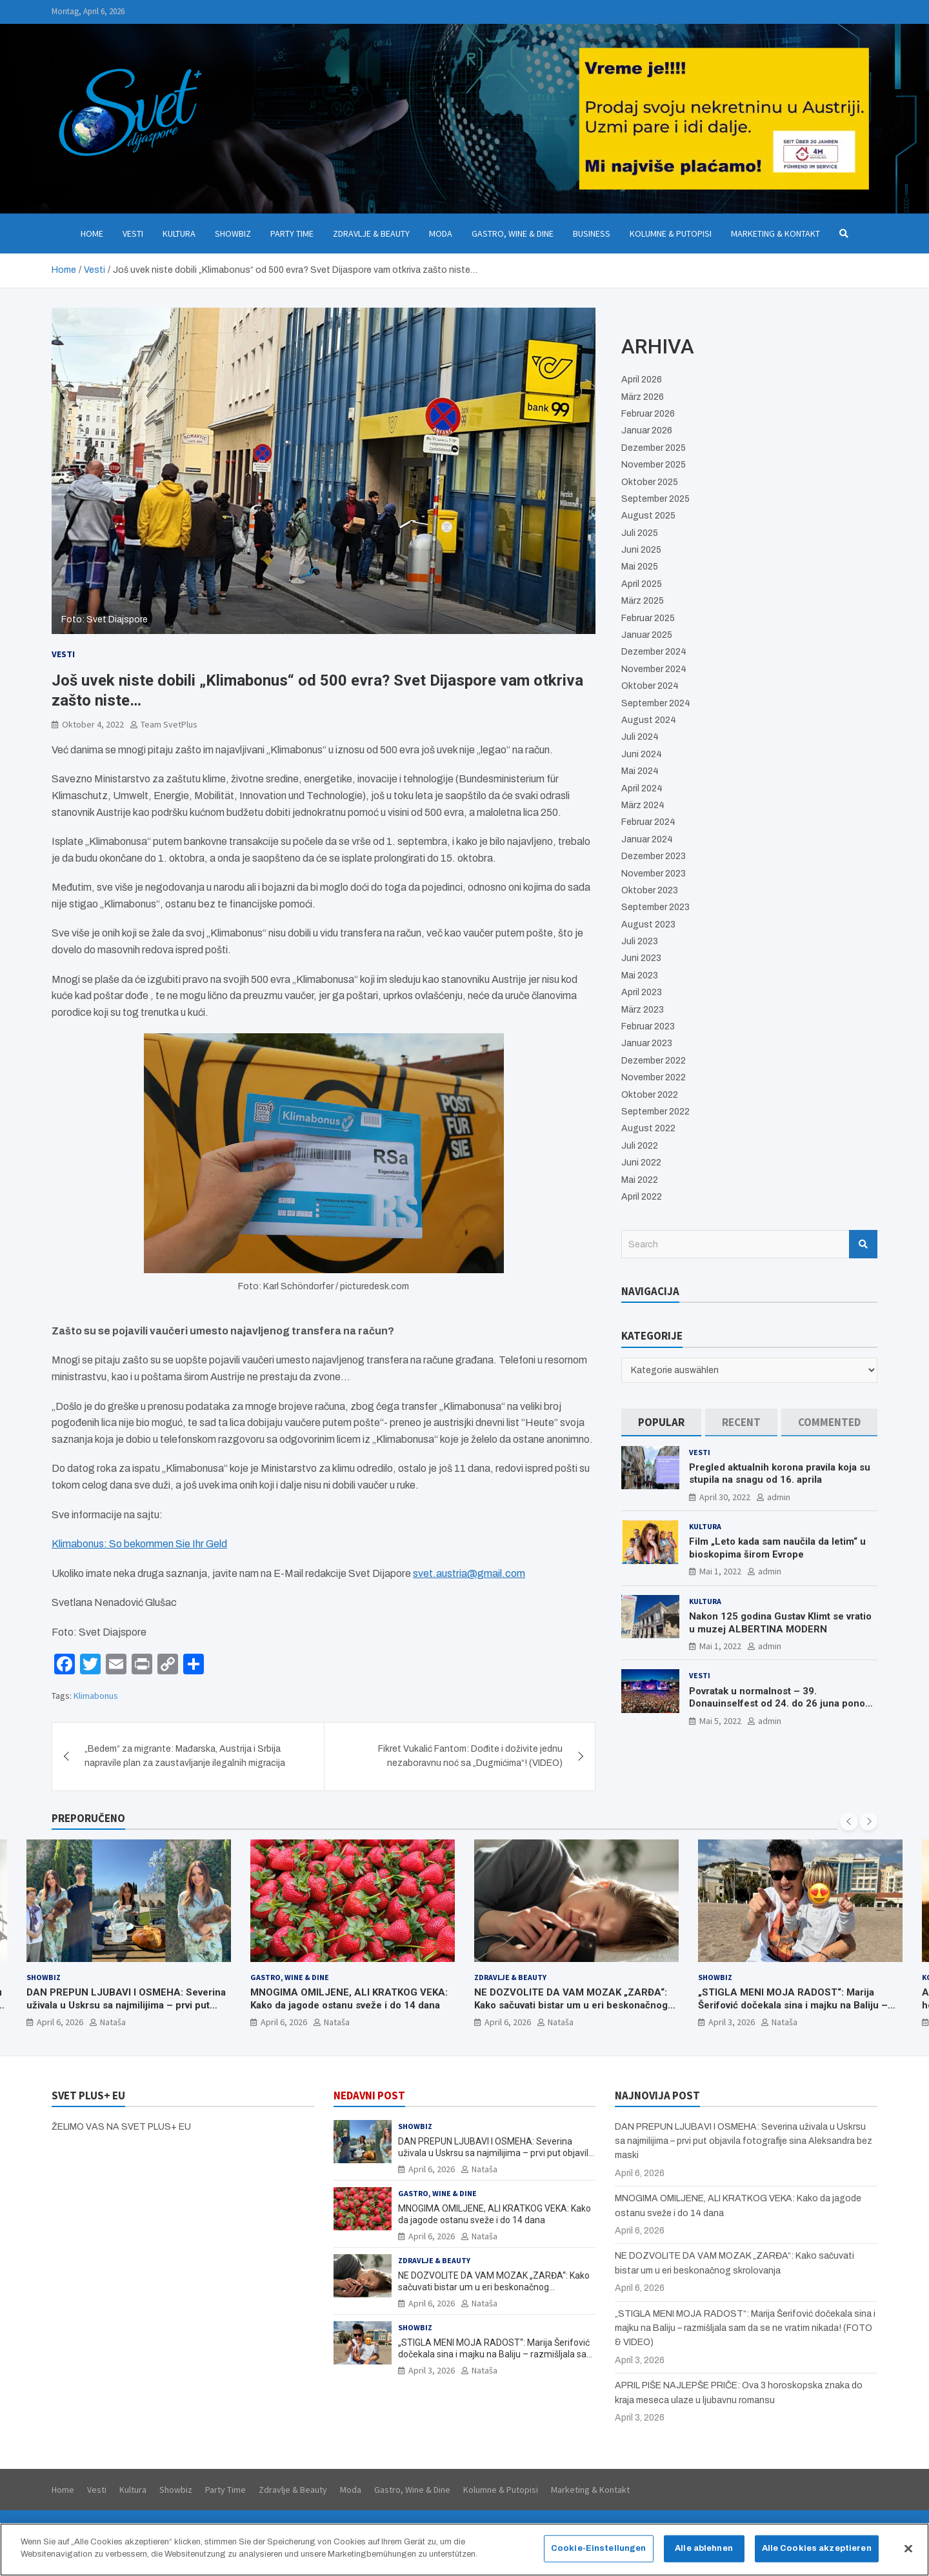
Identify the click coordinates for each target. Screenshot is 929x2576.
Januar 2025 (646, 635)
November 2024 (653, 669)
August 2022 (648, 1128)
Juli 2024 (640, 737)
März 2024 (642, 805)
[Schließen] (908, 2555)
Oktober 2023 (649, 890)
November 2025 (653, 465)
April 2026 (641, 379)
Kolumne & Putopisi (671, 233)
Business (591, 233)
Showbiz (233, 233)
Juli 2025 (639, 533)
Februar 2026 (648, 414)
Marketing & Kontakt (775, 233)
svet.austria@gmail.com (469, 1573)
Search (863, 1244)
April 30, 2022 (724, 1497)
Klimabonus (96, 1695)
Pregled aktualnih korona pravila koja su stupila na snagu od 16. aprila (779, 1473)
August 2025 (648, 515)
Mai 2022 (639, 1180)
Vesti (133, 233)
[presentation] (849, 1821)
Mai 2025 (639, 566)
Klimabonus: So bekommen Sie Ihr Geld (139, 1543)
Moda (440, 233)
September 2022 (655, 1111)
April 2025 (641, 584)
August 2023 (648, 924)
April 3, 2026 (731, 2022)
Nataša (113, 2022)
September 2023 (655, 907)
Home (92, 233)
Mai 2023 (639, 975)
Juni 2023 (641, 958)
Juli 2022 (639, 1146)
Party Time (292, 233)
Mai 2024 (640, 771)
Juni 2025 (641, 550)
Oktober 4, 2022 (93, 724)
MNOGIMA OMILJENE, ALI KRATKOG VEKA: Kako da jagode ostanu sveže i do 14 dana (349, 1998)
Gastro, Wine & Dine (513, 233)
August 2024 (648, 720)
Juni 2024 (641, 754)
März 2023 (642, 1010)
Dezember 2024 (653, 652)
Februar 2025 (648, 618)
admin (778, 1497)
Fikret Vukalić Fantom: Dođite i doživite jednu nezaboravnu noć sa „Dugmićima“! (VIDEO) (470, 1756)
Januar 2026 (646, 430)
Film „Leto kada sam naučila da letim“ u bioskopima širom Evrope (777, 1548)
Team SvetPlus (169, 724)
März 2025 (642, 601)
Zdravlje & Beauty (371, 233)
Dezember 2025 (653, 448)
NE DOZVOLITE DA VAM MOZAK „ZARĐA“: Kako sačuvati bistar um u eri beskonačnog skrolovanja (571, 2004)
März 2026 (642, 397)
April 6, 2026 (60, 2022)
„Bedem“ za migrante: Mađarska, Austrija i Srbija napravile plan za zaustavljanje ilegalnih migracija (185, 1756)
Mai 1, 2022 (720, 1571)
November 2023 (653, 873)
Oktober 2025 (649, 482)
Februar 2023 (648, 1026)
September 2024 (655, 703)
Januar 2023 (646, 1043)
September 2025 (655, 499)
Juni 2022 (641, 1162)
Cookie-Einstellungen (598, 2554)
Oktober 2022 (649, 1095)
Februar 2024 (648, 822)
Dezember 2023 (653, 856)
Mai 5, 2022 (720, 1721)
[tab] (661, 1422)
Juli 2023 (639, 941)
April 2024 (642, 788)
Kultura (179, 233)
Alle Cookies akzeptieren (817, 2554)
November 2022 (653, 1077)
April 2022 (641, 1197)
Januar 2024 (647, 839)
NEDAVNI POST (369, 2095)
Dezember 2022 (653, 1060)
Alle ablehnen (704, 2554)
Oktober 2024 (650, 686)
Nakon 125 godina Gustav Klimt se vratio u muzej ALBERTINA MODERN (780, 1622)
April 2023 (641, 992)
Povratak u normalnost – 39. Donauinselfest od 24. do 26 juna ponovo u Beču (782, 1703)
